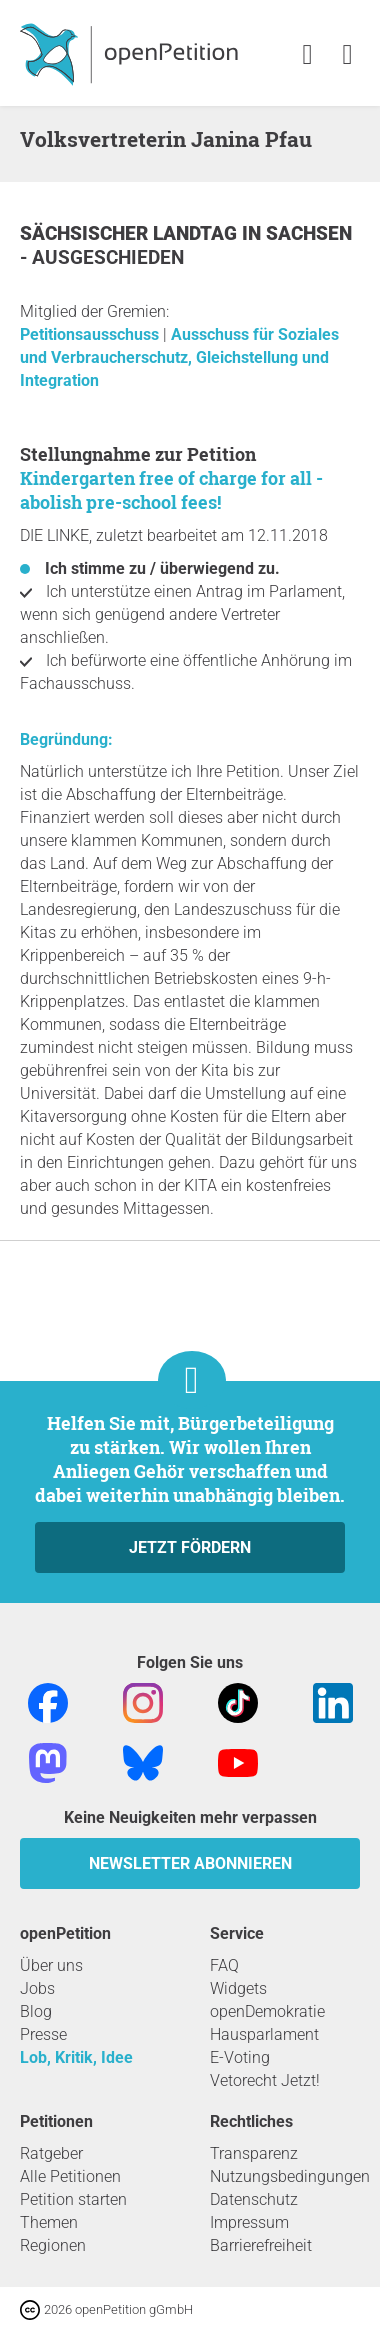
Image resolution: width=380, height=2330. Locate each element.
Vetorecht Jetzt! (265, 2080)
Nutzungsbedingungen (290, 2176)
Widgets (238, 1988)
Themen (49, 2222)
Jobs (37, 1988)
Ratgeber (51, 2153)
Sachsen (309, 233)
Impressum (249, 2222)
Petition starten (73, 2199)
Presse (43, 2034)
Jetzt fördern (190, 1547)
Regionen (53, 2245)
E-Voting (240, 2057)
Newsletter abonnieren (190, 1863)
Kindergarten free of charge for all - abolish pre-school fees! (171, 490)
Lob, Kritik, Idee (76, 2057)
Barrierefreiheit (261, 2245)
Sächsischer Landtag (131, 233)
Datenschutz (254, 2199)
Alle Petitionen (70, 2176)
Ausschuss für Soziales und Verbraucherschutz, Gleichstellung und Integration (179, 357)
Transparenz (254, 2153)
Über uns (51, 1965)
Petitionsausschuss (91, 334)
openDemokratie (267, 2011)
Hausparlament (264, 2034)
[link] (347, 55)
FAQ (224, 1965)
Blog (36, 2011)
